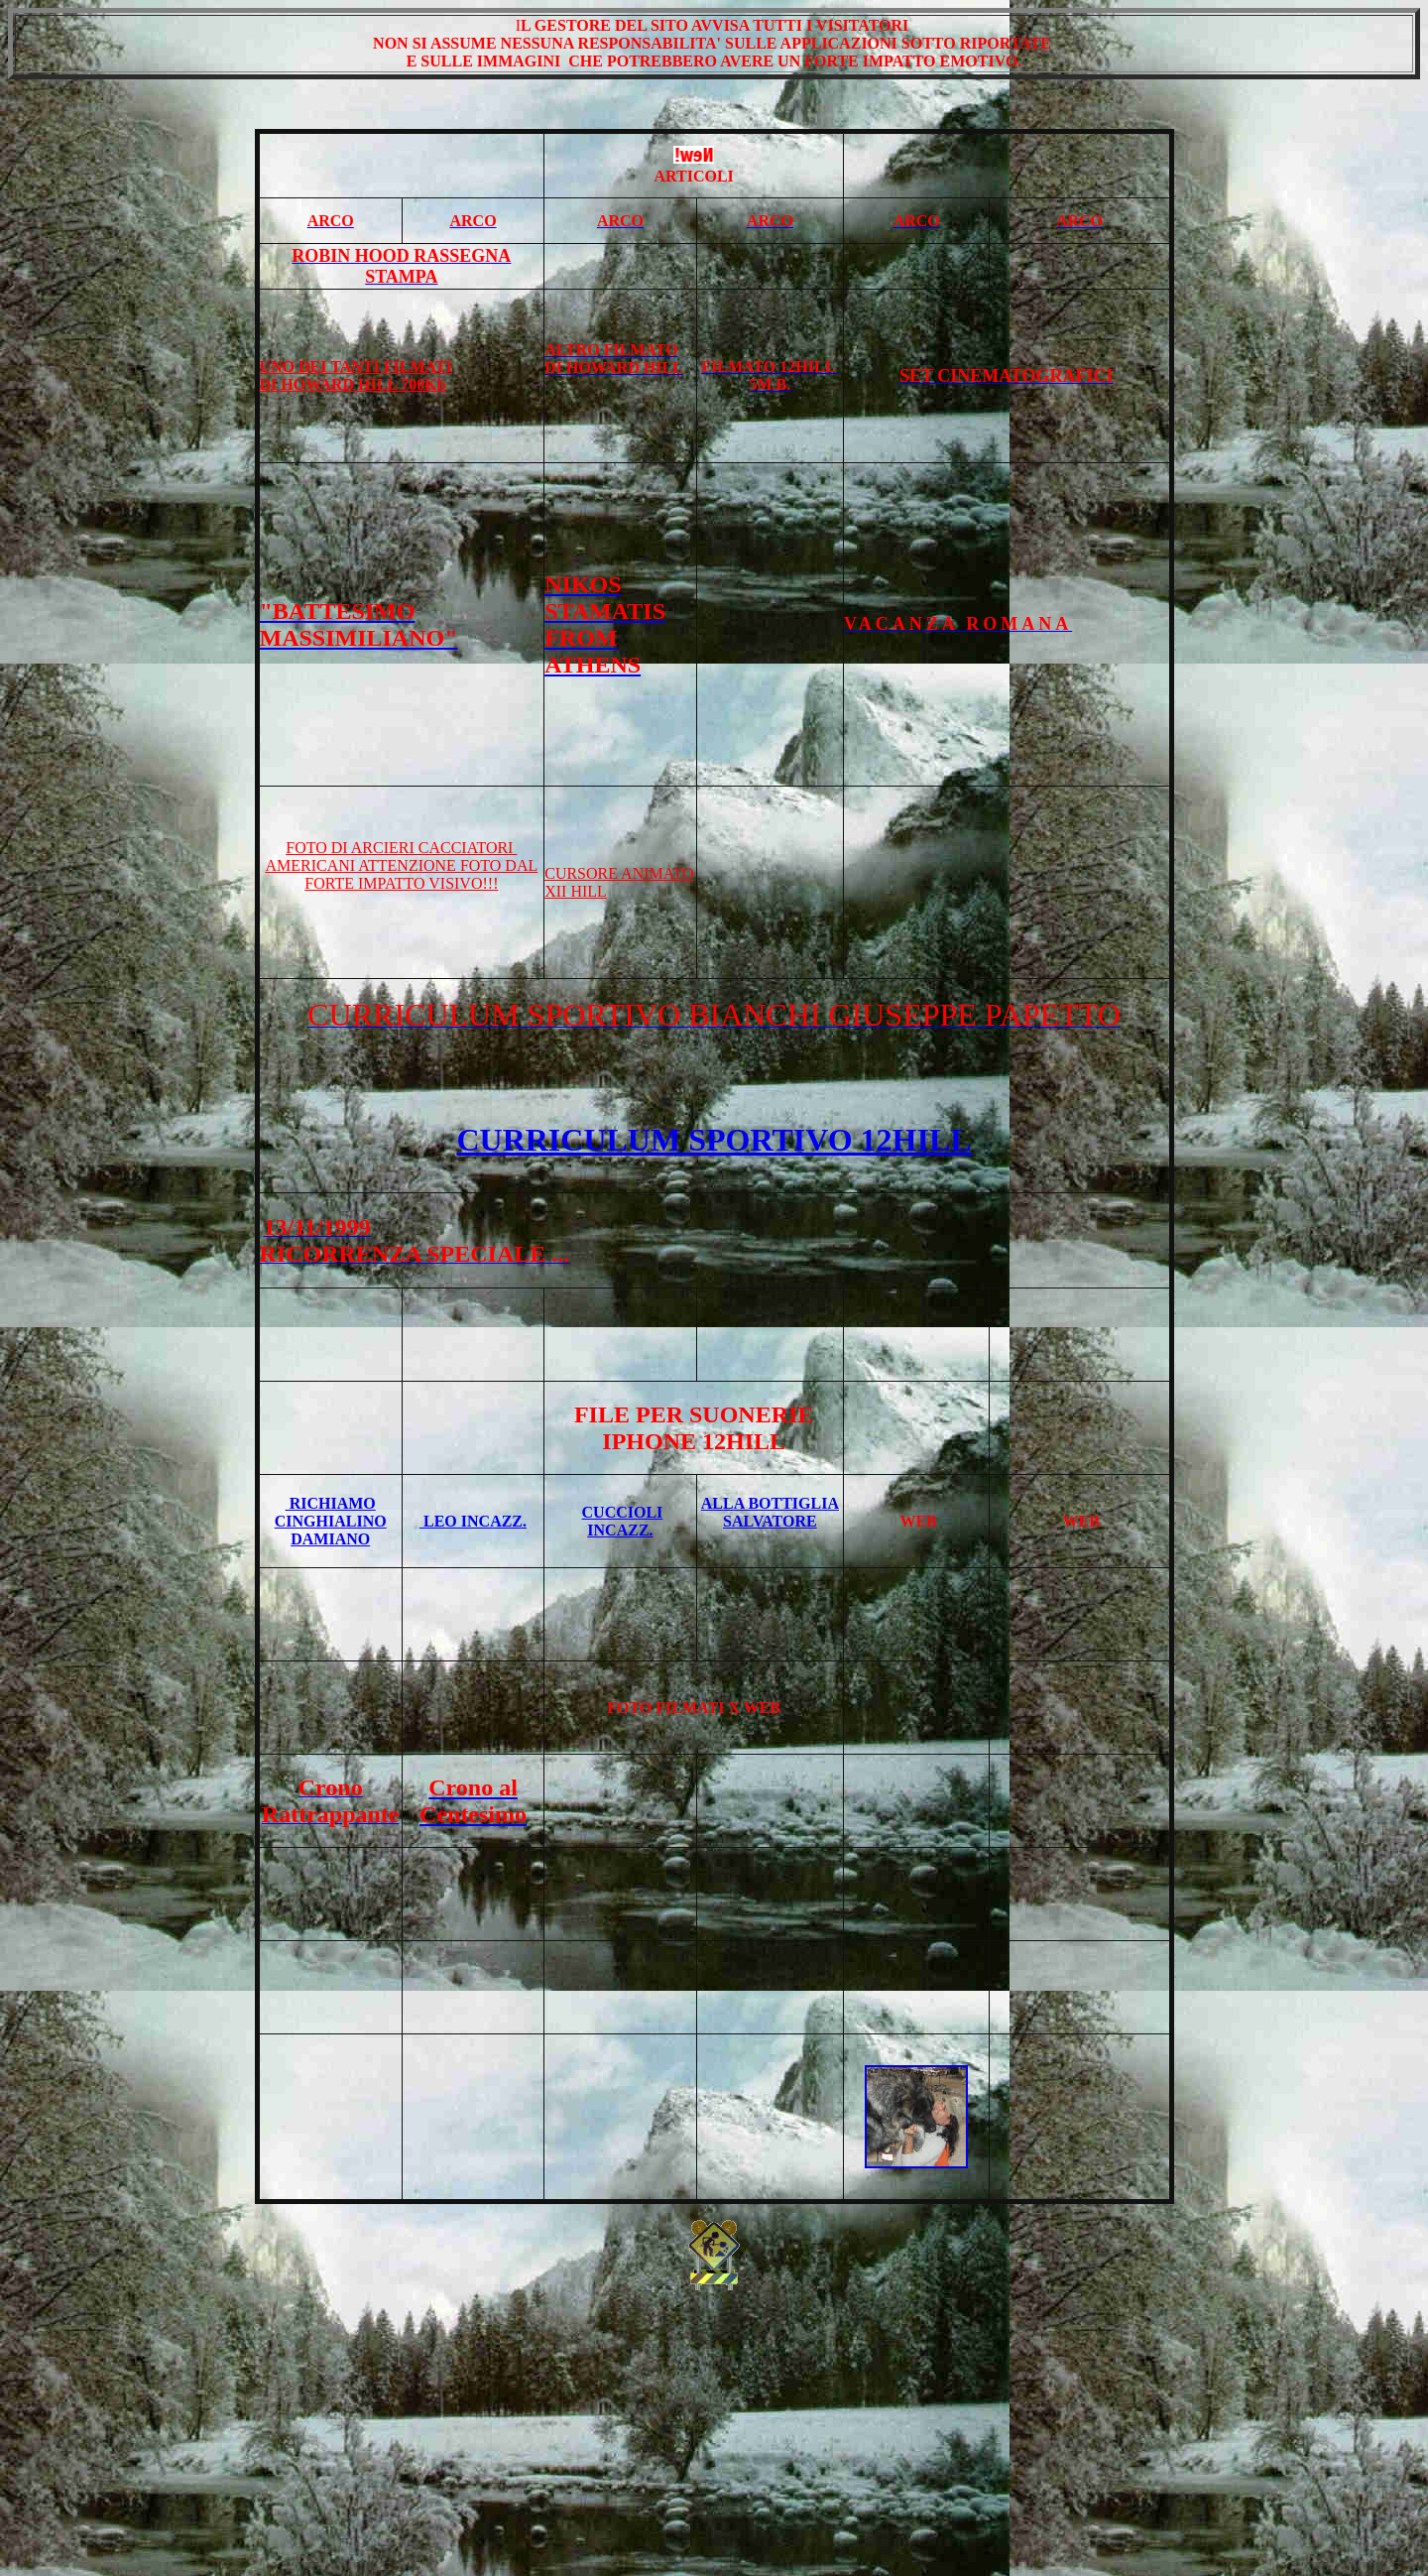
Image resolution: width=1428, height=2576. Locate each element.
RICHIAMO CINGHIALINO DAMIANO (331, 1521)
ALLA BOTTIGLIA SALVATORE (770, 1512)
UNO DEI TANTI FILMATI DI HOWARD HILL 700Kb (356, 375)
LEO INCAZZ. (473, 1521)
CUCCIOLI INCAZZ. (622, 1521)
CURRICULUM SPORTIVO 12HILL (713, 1140)
